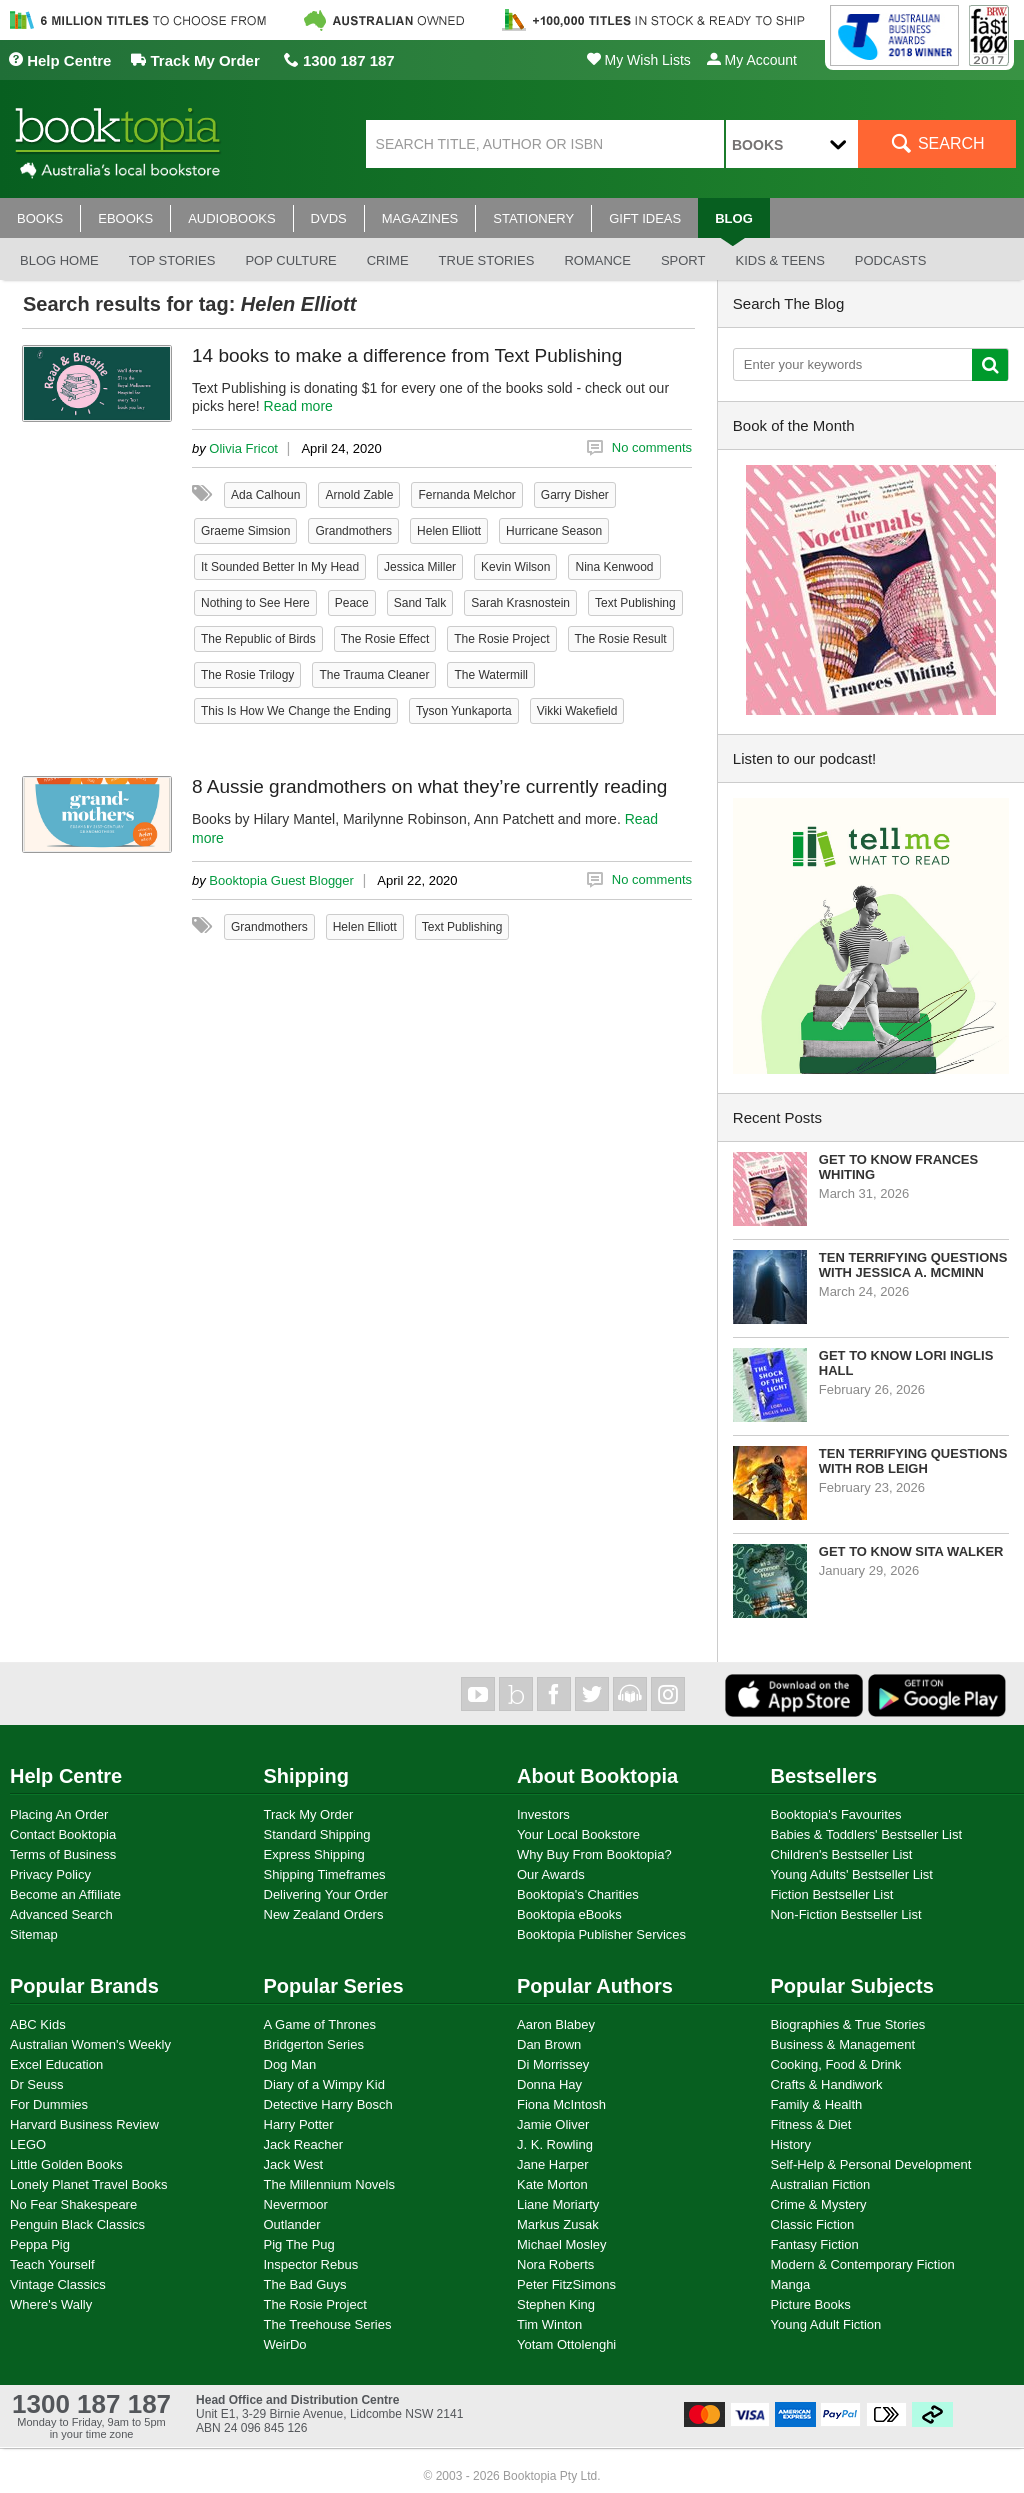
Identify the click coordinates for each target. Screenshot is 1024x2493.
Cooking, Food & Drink (836, 2064)
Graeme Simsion (245, 531)
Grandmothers (353, 531)
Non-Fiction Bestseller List (846, 1914)
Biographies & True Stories (848, 2024)
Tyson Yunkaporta (464, 711)
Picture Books (811, 2304)
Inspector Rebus (311, 2264)
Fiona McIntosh (561, 2104)
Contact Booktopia (63, 1834)
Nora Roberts (555, 2264)
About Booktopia (597, 1776)
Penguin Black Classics (77, 2224)
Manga (791, 2284)
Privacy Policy (50, 1874)
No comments (652, 447)
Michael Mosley (562, 2244)
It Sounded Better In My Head (280, 567)
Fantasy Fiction (815, 2244)
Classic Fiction (813, 2224)
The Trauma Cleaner (374, 675)
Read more (298, 406)
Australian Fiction (821, 2184)
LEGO (28, 2144)
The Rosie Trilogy (247, 675)
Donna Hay (549, 2084)
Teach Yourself (52, 2264)
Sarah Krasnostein (520, 603)
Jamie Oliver (553, 2124)
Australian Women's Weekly (90, 2044)
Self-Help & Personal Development (871, 2164)
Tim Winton (549, 2324)
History (791, 2144)
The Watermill (491, 675)
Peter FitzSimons (566, 2284)
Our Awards (551, 1874)
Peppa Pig (40, 2244)
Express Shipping (314, 1854)
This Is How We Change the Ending (296, 711)
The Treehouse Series (328, 2324)
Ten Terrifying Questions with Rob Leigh (913, 1461)
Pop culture (290, 260)
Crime (388, 260)
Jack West (294, 2164)
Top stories (172, 260)
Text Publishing (635, 603)
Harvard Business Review (84, 2124)
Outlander (292, 2224)
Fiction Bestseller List (832, 1894)
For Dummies (49, 2104)
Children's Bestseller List (842, 1854)
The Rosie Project (501, 639)
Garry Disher (575, 495)
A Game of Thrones (320, 2024)
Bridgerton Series (314, 2044)
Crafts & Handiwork (827, 2084)
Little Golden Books (66, 2164)
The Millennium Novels (330, 2184)
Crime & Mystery (819, 2204)
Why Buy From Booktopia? (594, 1854)
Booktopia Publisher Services (601, 1934)
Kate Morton (552, 2184)
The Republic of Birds (258, 639)
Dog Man (290, 2064)
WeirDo (285, 2344)
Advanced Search (61, 1914)
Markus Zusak (558, 2224)
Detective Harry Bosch (328, 2104)
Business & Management (843, 2044)
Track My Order (195, 60)
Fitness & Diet (811, 2124)
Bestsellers (824, 1776)
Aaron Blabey (556, 2024)
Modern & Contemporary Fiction (863, 2264)
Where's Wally (51, 2304)
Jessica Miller (420, 567)
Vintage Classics (58, 2284)
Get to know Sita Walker (911, 1551)
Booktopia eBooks (569, 1914)
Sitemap (34, 1934)
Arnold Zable (359, 495)
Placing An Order (59, 1814)
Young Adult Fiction (826, 2324)
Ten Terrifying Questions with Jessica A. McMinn (913, 1265)
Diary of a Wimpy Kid (324, 2084)
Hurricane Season (554, 531)
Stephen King (556, 2304)
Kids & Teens (779, 260)
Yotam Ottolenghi (566, 2344)
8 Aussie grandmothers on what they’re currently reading (429, 786)
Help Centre (59, 60)
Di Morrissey (553, 2064)
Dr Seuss (36, 2084)
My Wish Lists (639, 60)
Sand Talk (420, 603)
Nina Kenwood (614, 567)
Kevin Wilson (515, 567)
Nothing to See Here (255, 603)
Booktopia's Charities (578, 1894)
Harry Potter (299, 2124)
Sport (683, 260)
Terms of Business (63, 1854)
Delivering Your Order (326, 1894)
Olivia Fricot (243, 448)
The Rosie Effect (385, 639)
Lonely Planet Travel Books (89, 2184)
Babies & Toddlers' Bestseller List (867, 1834)
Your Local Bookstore (578, 1834)
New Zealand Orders (324, 1914)
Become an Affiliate (65, 1894)
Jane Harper (553, 2164)
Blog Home (59, 260)
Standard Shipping (317, 1834)
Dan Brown (549, 2044)
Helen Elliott (449, 531)
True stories (487, 260)
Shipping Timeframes (325, 1874)
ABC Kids (38, 2024)
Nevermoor (296, 2204)
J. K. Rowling (555, 2144)
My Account (752, 60)
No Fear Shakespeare (73, 2204)
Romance (597, 260)
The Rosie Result (621, 639)
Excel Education (56, 2064)
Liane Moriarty (558, 2204)
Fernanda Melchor (466, 495)
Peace (352, 603)
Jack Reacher (303, 2144)
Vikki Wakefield (577, 711)
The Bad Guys (305, 2284)
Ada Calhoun (265, 495)
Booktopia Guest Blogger (281, 880)
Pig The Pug (299, 2244)
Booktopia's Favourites (836, 1814)
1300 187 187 (339, 60)
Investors (543, 1814)
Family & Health (817, 2104)
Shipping (307, 1776)
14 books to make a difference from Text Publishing (407, 355)
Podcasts (891, 260)
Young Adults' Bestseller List (852, 1874)
